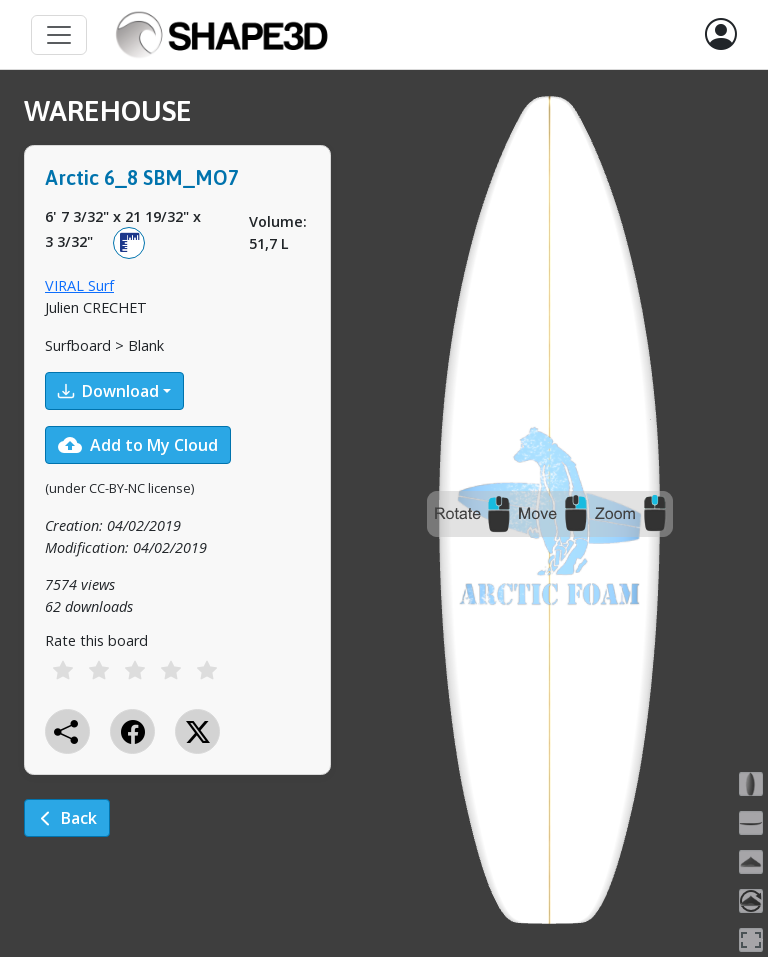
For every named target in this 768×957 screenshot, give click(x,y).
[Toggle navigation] (59, 35)
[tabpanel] (177, 480)
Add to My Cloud (138, 445)
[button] (721, 35)
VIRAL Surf (79, 285)
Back (67, 818)
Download (108, 391)
